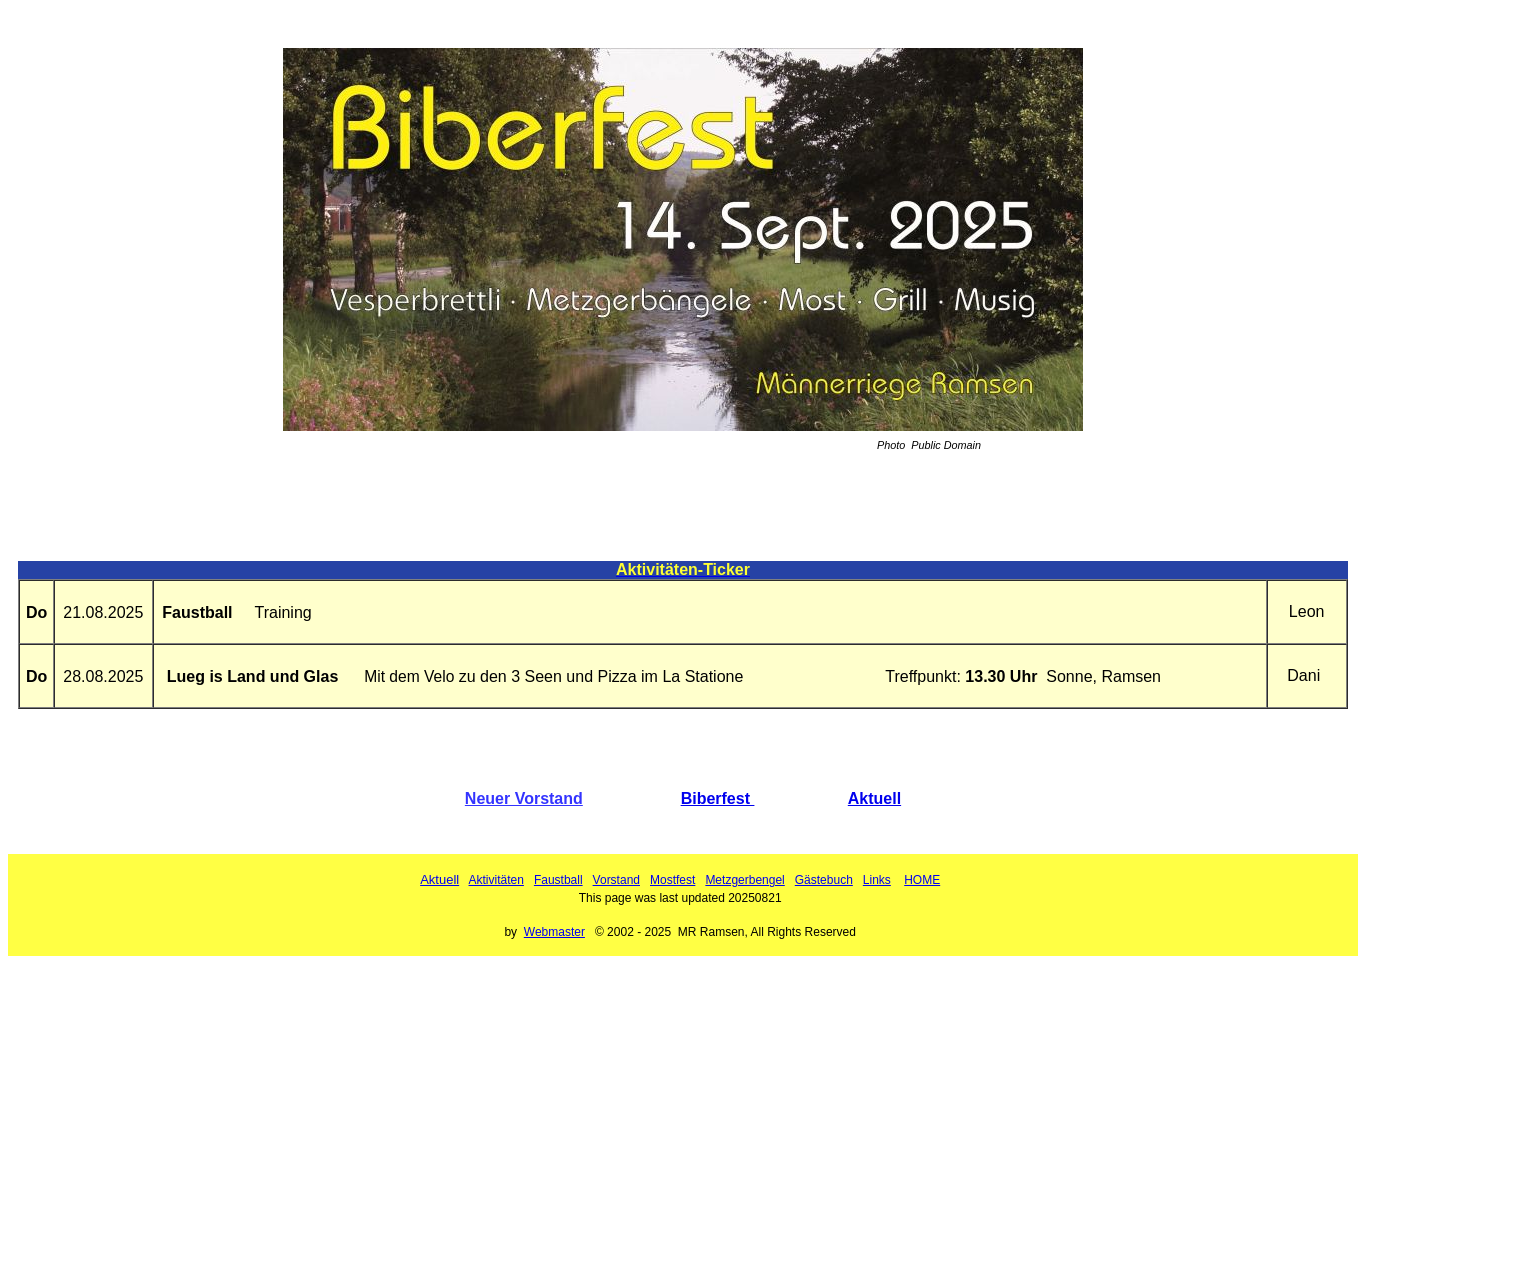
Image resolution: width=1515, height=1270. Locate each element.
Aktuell (874, 798)
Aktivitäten (496, 880)
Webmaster (554, 932)
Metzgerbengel (744, 880)
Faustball (558, 880)
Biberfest (718, 798)
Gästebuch (824, 880)
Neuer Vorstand (524, 798)
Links (877, 880)
